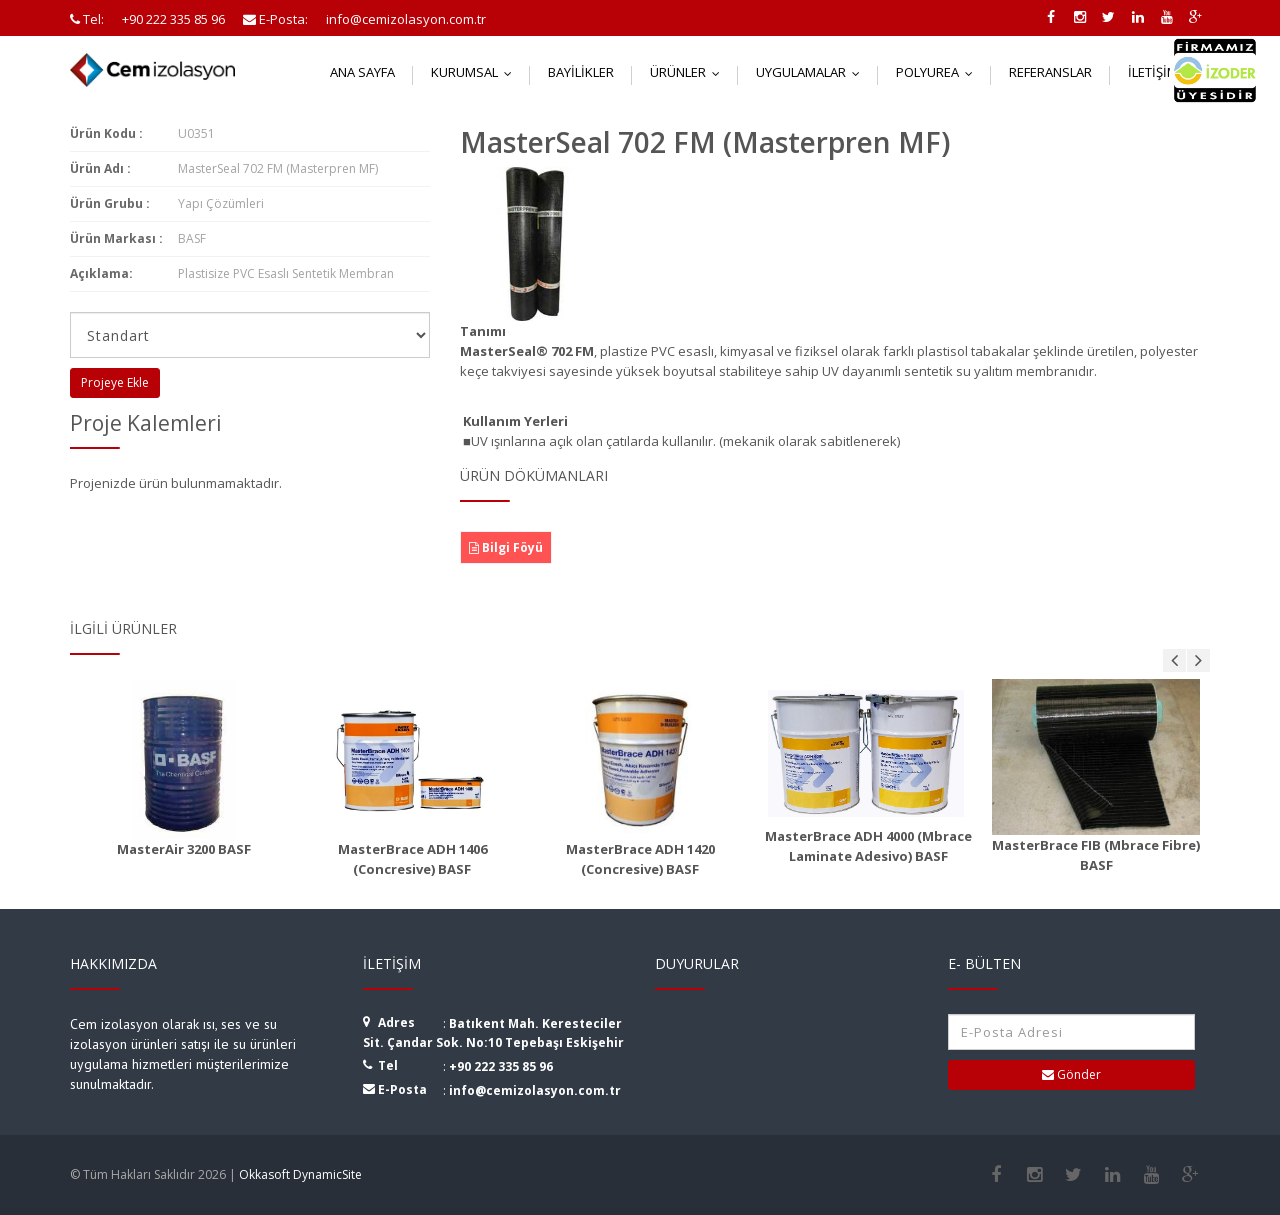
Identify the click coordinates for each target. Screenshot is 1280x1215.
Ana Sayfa (362, 72)
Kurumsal (476, 72)
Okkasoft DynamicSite (300, 1174)
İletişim (1164, 72)
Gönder (1071, 1074)
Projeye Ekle (115, 382)
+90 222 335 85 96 (501, 1066)
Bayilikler (581, 72)
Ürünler (689, 72)
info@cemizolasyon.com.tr (535, 1090)
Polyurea (939, 72)
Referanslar (1050, 72)
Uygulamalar (812, 72)
